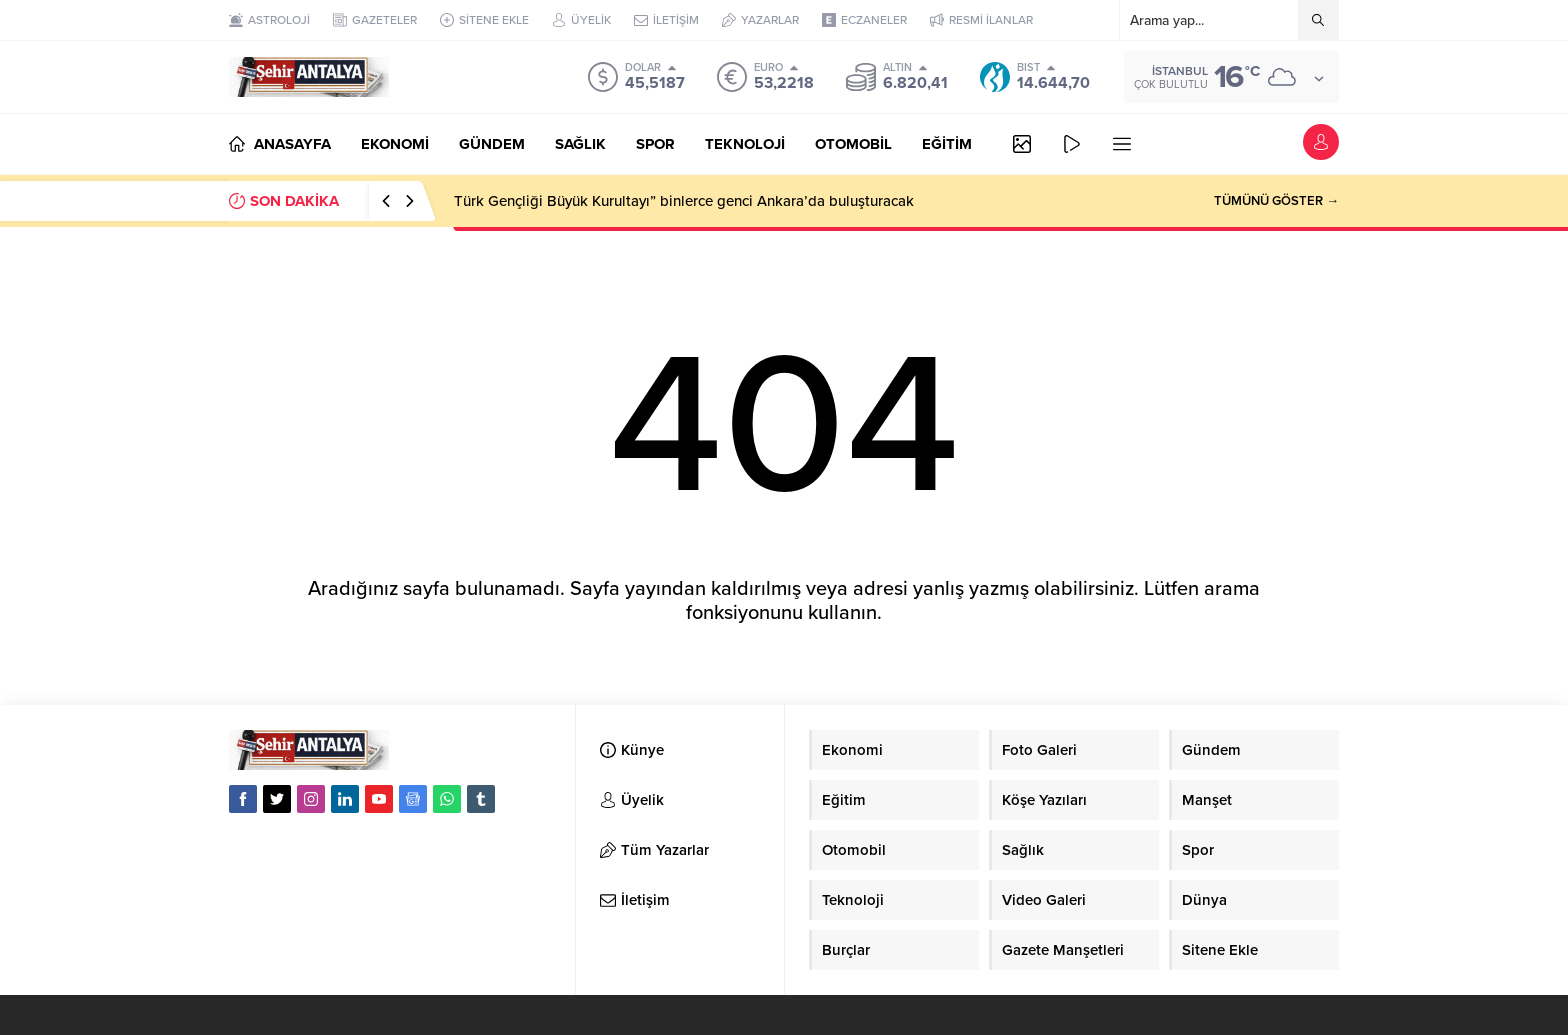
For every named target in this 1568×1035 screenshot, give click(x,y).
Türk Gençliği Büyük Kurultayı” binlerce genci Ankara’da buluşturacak (684, 201)
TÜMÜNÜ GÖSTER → (1276, 201)
